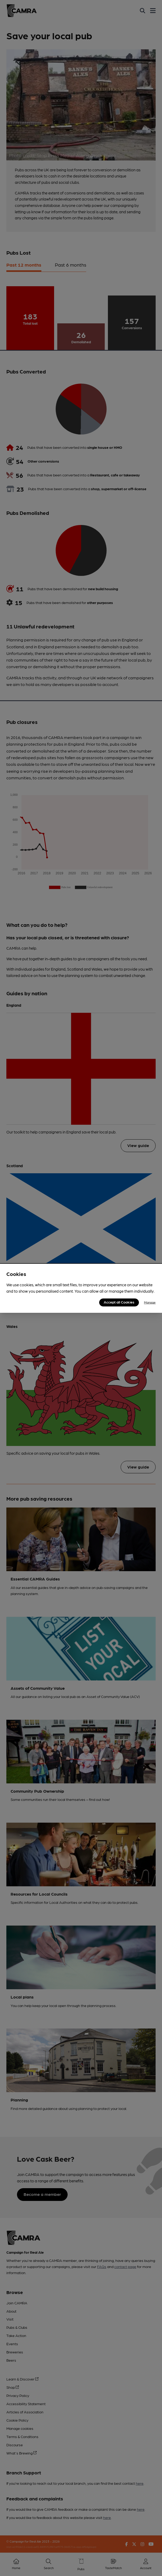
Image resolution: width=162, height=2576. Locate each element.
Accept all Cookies (119, 1302)
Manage (150, 1302)
